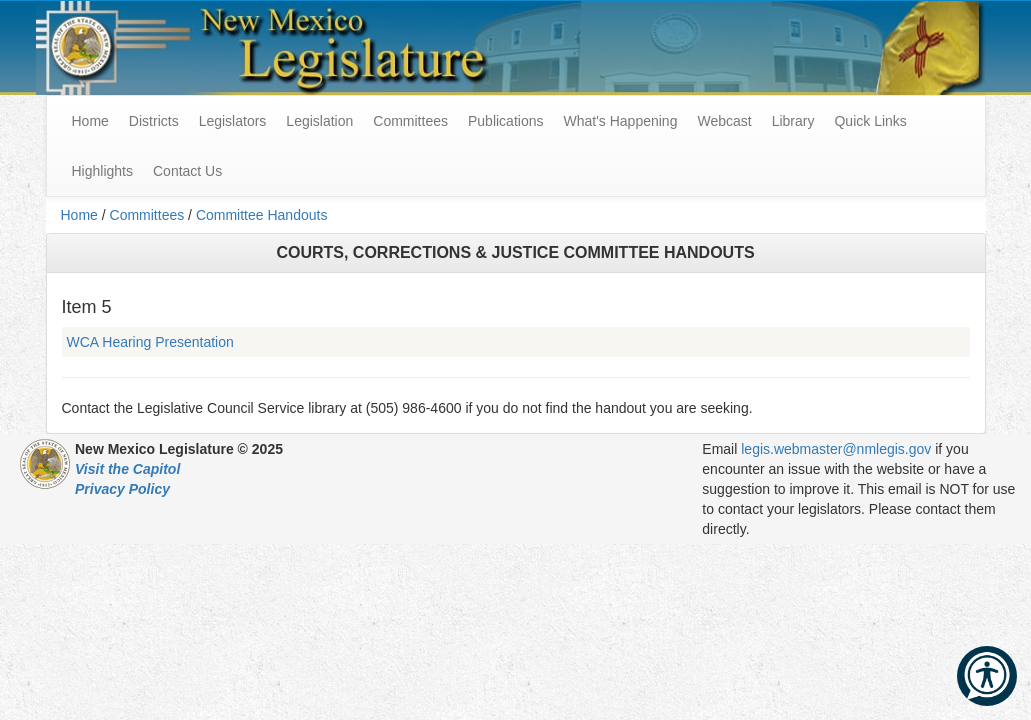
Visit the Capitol (127, 469)
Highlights (102, 171)
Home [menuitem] (90, 121)
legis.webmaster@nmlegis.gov (836, 449)
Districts (154, 121)
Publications (506, 121)
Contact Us (187, 171)
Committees (410, 121)
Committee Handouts (262, 215)
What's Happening (620, 121)
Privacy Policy (122, 489)
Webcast (724, 121)
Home (79, 215)
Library (793, 121)
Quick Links (870, 121)
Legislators (233, 121)
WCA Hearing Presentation (150, 342)
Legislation (319, 121)
